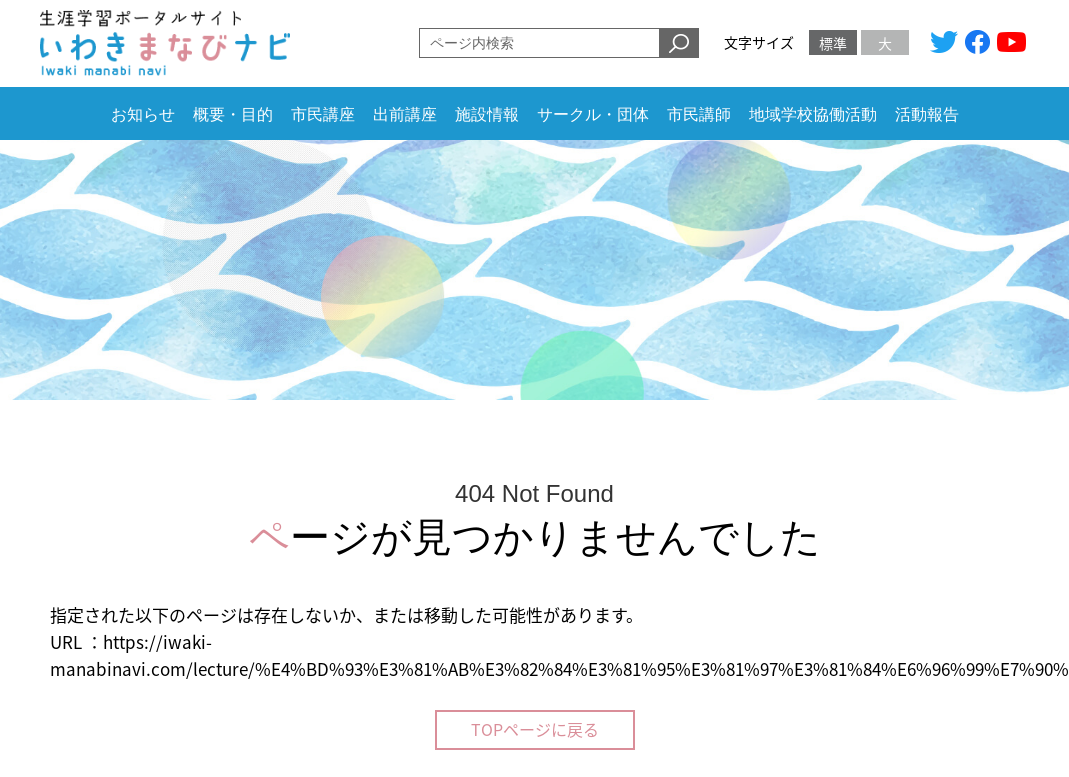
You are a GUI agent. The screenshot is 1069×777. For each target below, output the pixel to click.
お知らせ (143, 114)
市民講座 (323, 114)
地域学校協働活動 (813, 114)
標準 (833, 43)
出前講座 (405, 114)
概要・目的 (233, 114)
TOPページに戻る (535, 729)
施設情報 (487, 114)
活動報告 (927, 114)
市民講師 (699, 114)
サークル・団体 (593, 114)
